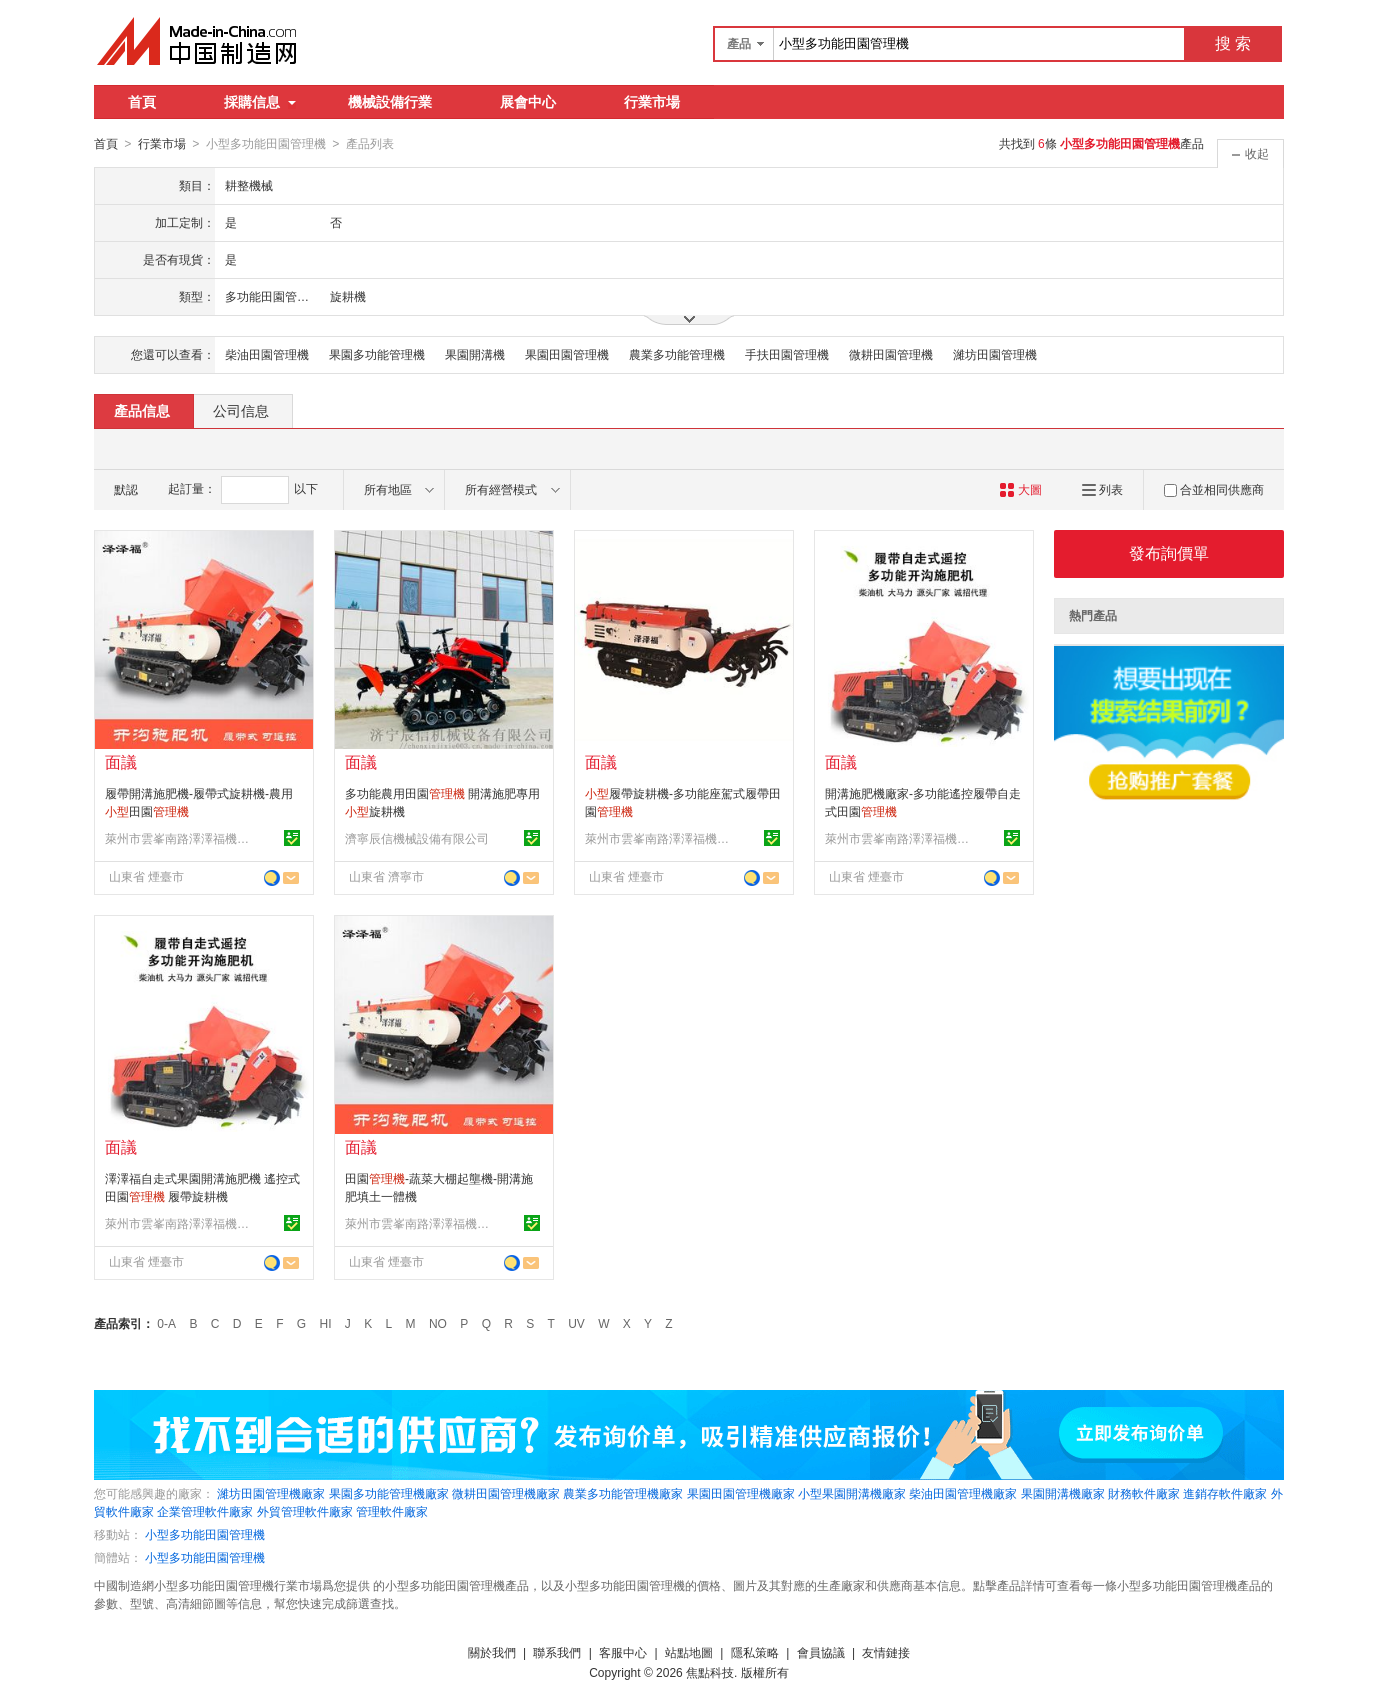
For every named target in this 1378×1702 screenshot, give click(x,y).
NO (438, 1323)
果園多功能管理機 (377, 354)
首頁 (142, 102)
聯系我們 (557, 1652)
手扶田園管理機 (787, 354)
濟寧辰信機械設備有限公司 (417, 838)
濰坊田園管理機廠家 (271, 1493)
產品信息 (142, 410)
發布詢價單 (1169, 552)
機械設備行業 (390, 102)
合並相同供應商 (1214, 489)
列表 (1102, 489)
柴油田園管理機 (267, 354)
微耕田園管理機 (891, 354)
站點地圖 (689, 1652)
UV (576, 1323)
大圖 (1020, 489)
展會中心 (528, 102)
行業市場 (652, 102)
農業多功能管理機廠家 (623, 1493)
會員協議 (821, 1652)
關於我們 (492, 1652)
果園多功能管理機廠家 (389, 1493)
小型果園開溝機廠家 (852, 1493)
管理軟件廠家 (392, 1511)
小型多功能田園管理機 (205, 1534)
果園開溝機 (475, 354)
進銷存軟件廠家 (1225, 1493)
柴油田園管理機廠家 (963, 1493)
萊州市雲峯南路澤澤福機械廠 (180, 838)
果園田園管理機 (567, 354)
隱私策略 (755, 1652)
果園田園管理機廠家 (741, 1493)
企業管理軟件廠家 (205, 1511)
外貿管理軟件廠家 (305, 1511)
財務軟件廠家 (1144, 1493)
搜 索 (1233, 43)
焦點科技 (710, 1672)
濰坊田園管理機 (995, 354)
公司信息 (241, 410)
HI (326, 1323)
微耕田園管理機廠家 (506, 1493)
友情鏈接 (886, 1652)
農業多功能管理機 (677, 354)
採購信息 (260, 102)
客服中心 (623, 1652)
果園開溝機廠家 (1063, 1493)
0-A (166, 1323)
